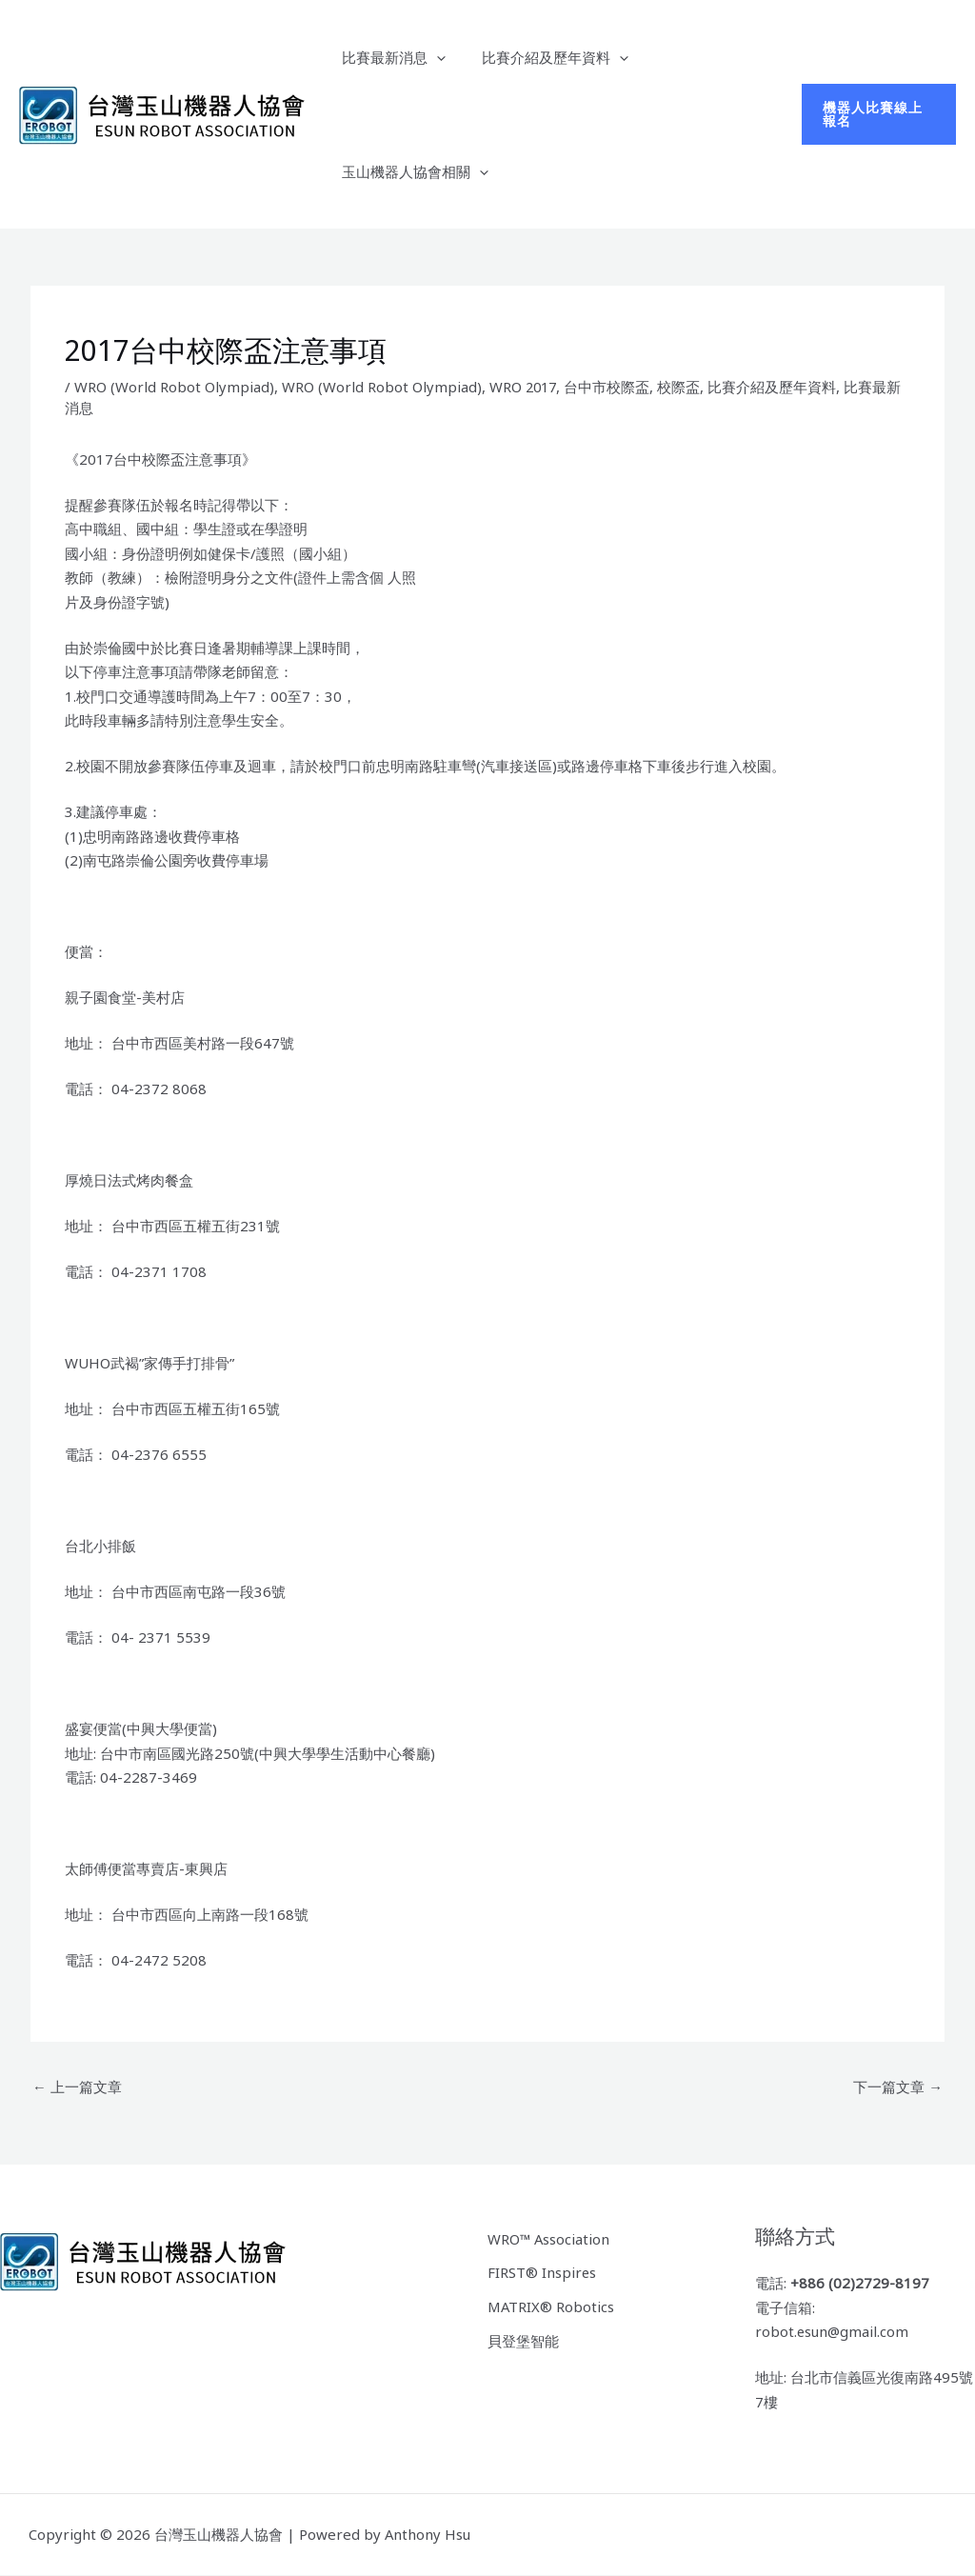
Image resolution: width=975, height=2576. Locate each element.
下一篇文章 (898, 2086)
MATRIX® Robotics (551, 2305)
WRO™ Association (549, 2237)
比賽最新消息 (390, 57)
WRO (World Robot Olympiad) (174, 386)
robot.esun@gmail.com (832, 2332)
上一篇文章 (77, 2086)
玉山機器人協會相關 (411, 171)
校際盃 (682, 386)
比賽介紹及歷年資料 (543, 57)
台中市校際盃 (610, 386)
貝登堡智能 (523, 2339)
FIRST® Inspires (542, 2272)
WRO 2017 (524, 386)
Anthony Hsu (428, 2534)
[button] (433, 57)
